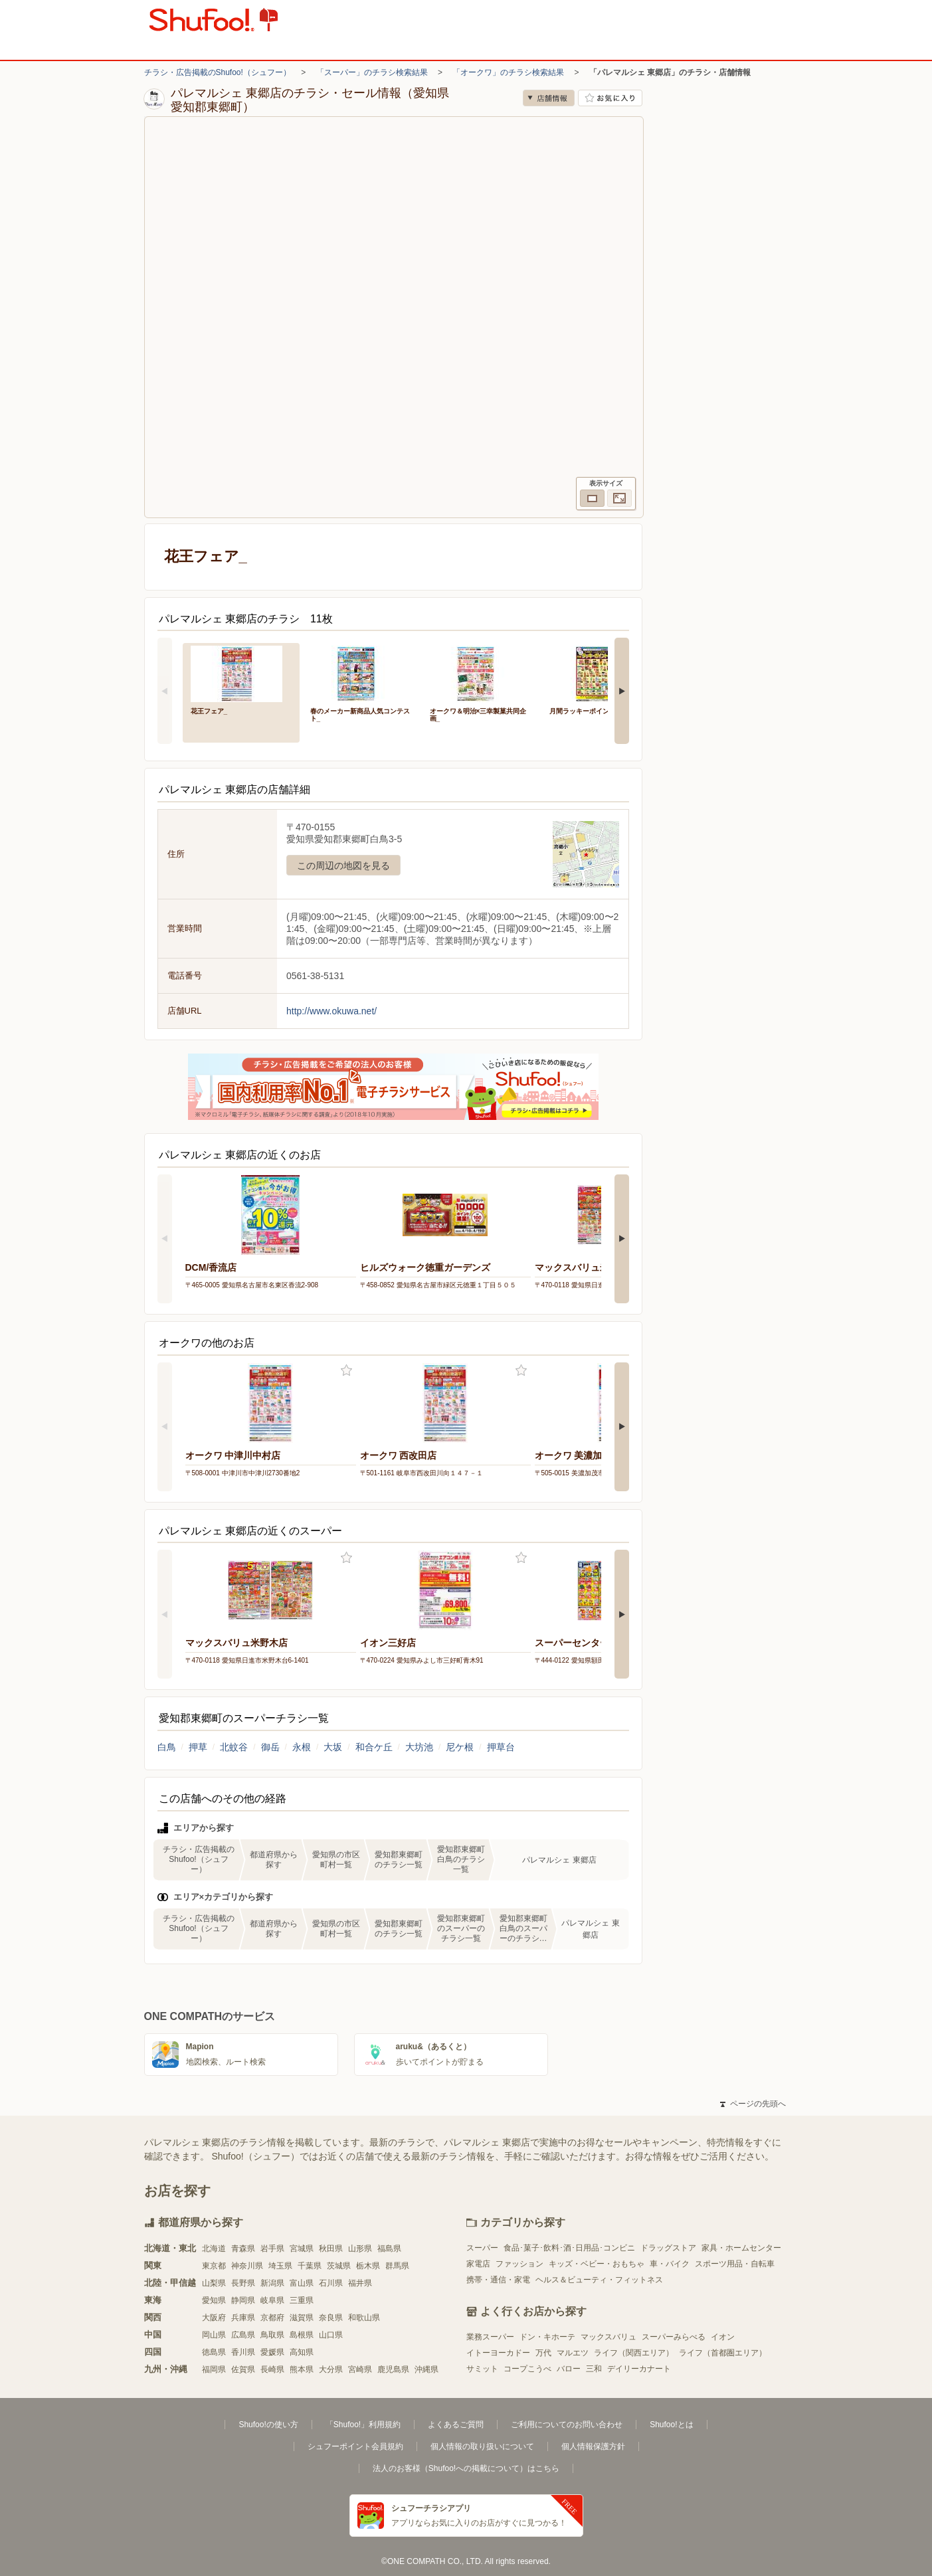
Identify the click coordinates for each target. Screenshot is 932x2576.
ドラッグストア (668, 2248)
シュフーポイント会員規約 (355, 2446)
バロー (569, 2368)
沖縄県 (426, 2369)
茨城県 (339, 2265)
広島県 (243, 2335)
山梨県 (214, 2283)
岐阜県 (272, 2300)
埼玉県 (280, 2265)
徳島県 (214, 2352)
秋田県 (331, 2248)
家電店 (478, 2263)
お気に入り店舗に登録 (610, 98)
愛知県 (214, 2300)
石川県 (331, 2283)
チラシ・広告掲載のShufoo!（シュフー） (217, 72)
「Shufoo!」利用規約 (363, 2424)
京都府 (272, 2317)
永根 (301, 1747)
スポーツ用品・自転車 (735, 2263)
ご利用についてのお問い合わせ (566, 2424)
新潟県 (272, 2283)
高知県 (302, 2352)
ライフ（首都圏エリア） (723, 2352)
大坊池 (419, 1747)
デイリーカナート (639, 2368)
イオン (723, 2337)
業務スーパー (490, 2337)
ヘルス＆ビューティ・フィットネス (599, 2279)
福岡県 (214, 2369)
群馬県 (397, 2265)
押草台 (501, 1747)
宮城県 (302, 2248)
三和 (594, 2368)
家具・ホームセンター (741, 2248)
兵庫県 (243, 2317)
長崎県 (272, 2369)
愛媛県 (272, 2352)
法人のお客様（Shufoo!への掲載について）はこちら (466, 2468)
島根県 (302, 2335)
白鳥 (166, 1747)
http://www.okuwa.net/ (331, 1011)
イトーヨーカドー (498, 2352)
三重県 (302, 2300)
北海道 (214, 2248)
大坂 (333, 1747)
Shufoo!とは (671, 2424)
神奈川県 (247, 2265)
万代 (543, 2352)
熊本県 (302, 2369)
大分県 (331, 2369)
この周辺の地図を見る (343, 865)
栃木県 (368, 2265)
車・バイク (670, 2263)
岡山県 (214, 2335)
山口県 (331, 2335)
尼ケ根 (460, 1747)
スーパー (482, 2248)
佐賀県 (243, 2369)
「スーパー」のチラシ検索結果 (372, 72)
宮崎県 (360, 2369)
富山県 (302, 2283)
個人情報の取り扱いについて (482, 2446)
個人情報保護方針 (593, 2446)
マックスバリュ (608, 2337)
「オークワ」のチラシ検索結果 (508, 72)
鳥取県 (272, 2335)
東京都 (214, 2265)
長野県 (243, 2283)
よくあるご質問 (456, 2424)
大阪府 (214, 2317)
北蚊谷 (234, 1747)
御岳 (270, 1747)
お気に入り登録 (346, 1370)
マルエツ (573, 2352)
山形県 (360, 2248)
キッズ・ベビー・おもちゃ (596, 2263)
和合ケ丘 (374, 1747)
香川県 (243, 2352)
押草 (198, 1747)
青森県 (243, 2248)
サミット (482, 2368)
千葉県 (310, 2265)
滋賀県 (302, 2317)
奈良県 (331, 2317)
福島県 (389, 2248)
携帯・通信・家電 (498, 2279)
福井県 (360, 2283)
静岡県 (243, 2300)
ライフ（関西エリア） (634, 2352)
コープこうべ (527, 2368)
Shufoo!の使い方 (268, 2424)
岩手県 (272, 2248)
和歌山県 (364, 2317)
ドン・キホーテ (547, 2337)
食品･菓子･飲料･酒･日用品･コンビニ (569, 2248)
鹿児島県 (393, 2369)
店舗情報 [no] (549, 98)
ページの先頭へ (752, 2103)
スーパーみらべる (673, 2337)
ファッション (519, 2263)
